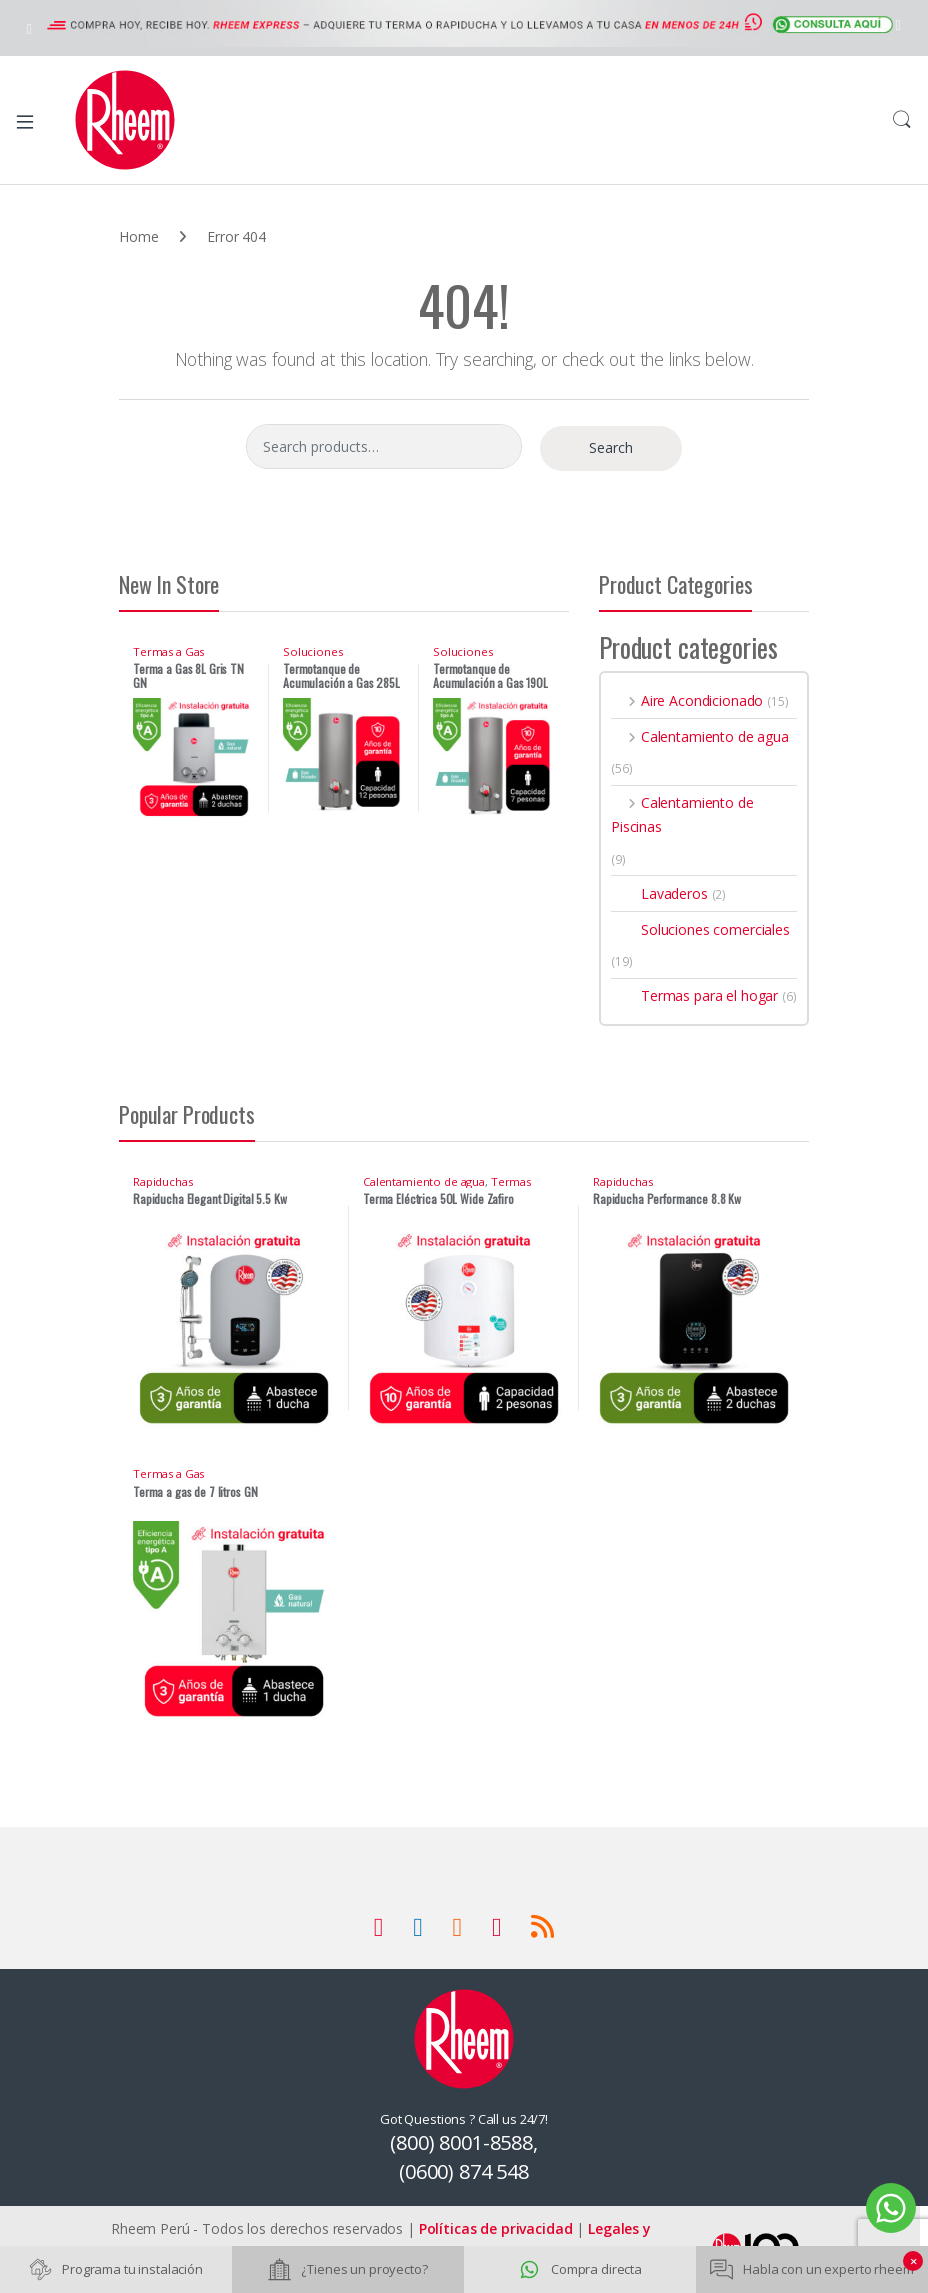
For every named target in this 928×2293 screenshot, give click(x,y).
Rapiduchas (163, 1181)
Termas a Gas (168, 651)
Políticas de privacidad (496, 2228)
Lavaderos (659, 893)
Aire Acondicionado (687, 700)
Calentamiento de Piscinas (682, 814)
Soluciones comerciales (315, 657)
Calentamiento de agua (700, 736)
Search (902, 120)
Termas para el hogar (694, 995)
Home (138, 236)
